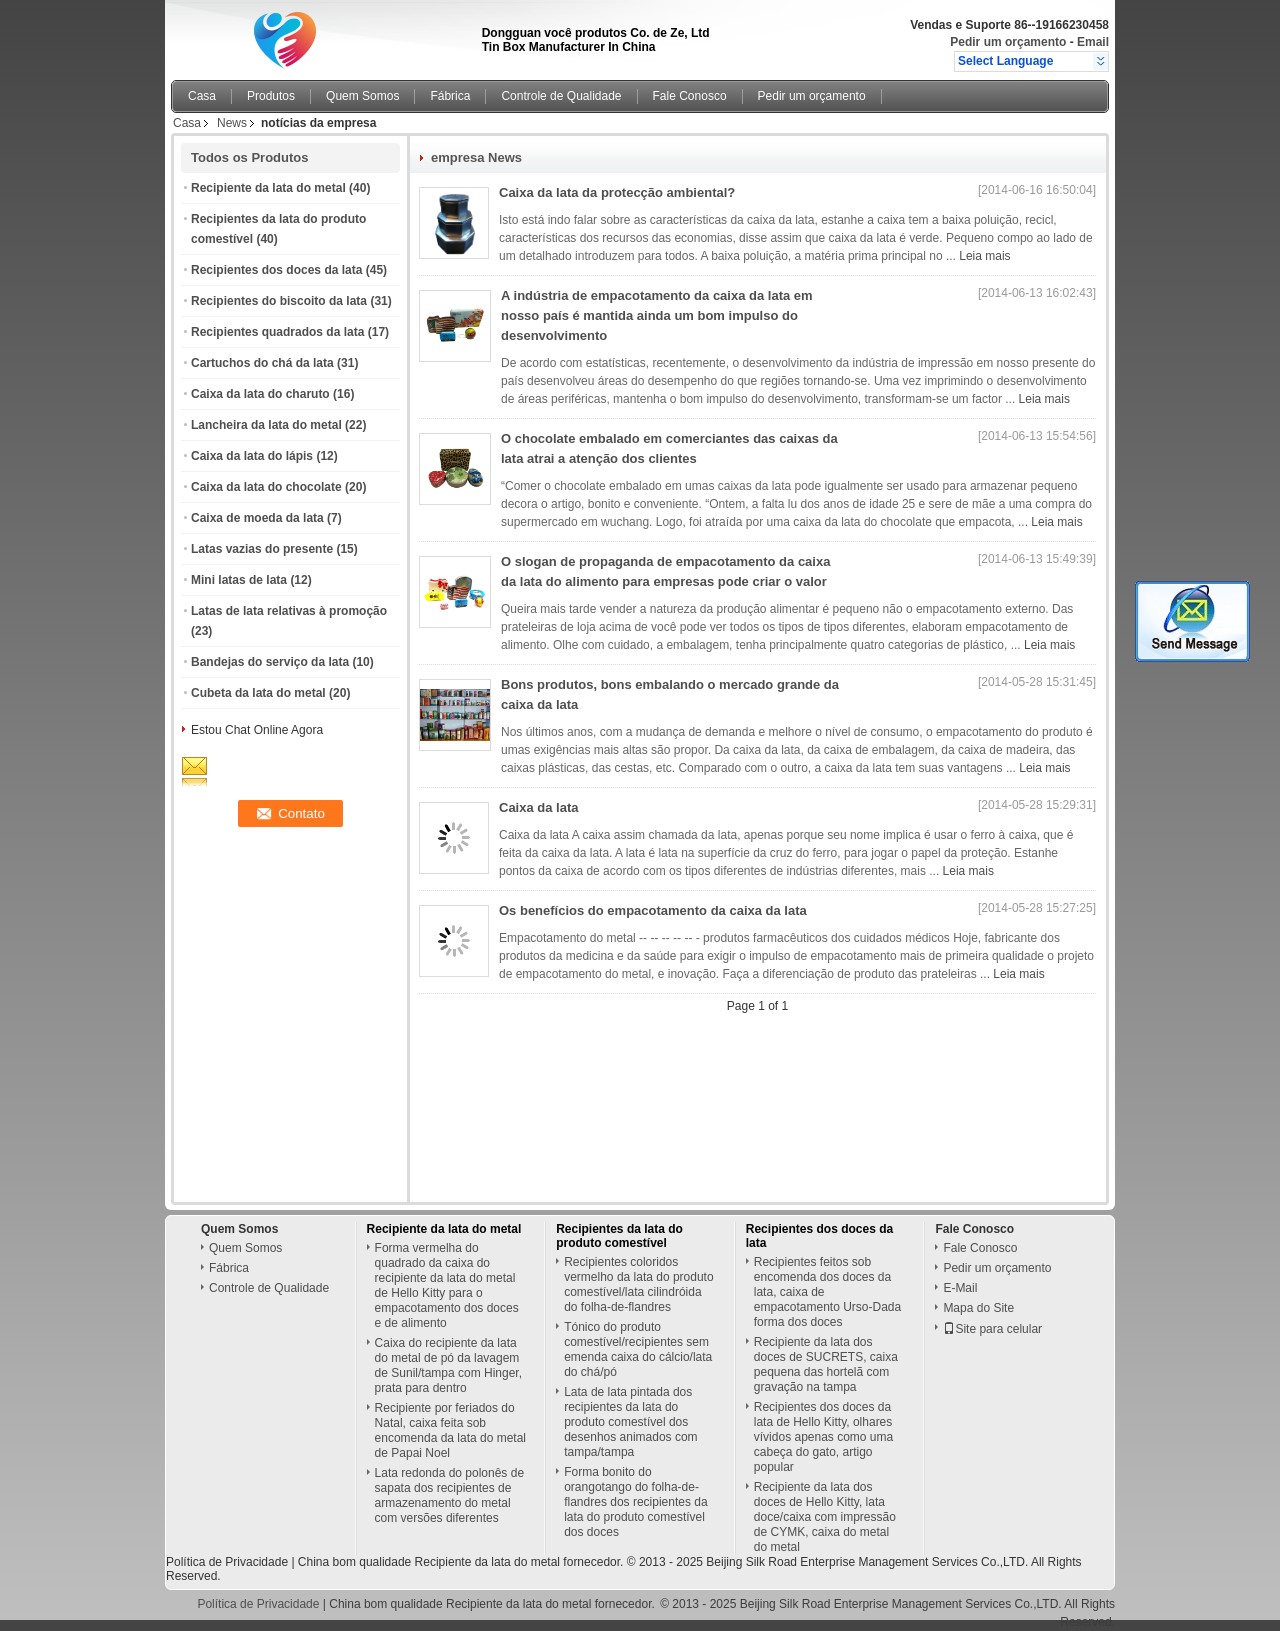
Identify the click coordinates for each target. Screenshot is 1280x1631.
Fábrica (450, 96)
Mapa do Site (978, 1308)
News (232, 123)
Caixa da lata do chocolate (266, 487)
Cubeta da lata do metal (258, 693)
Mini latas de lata (239, 580)
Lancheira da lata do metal (266, 425)
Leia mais (984, 256)
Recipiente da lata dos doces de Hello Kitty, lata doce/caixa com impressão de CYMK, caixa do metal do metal (825, 1517)
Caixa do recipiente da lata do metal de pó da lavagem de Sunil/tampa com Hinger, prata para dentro (448, 1365)
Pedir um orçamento (1008, 42)
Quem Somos (362, 96)
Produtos (271, 96)
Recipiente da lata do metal (268, 188)
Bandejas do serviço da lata (270, 662)
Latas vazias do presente (262, 549)
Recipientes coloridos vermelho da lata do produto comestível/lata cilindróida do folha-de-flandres (638, 1284)
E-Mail (960, 1288)
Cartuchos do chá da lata (262, 363)
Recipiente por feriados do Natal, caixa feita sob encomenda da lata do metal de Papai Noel (450, 1430)
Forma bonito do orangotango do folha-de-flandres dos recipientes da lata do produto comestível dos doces (635, 1502)
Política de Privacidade (227, 1562)
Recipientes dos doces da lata (276, 270)
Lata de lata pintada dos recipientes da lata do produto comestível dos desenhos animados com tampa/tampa (630, 1422)
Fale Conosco (690, 96)
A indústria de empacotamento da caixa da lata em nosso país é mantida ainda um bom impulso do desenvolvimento (657, 315)
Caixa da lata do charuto (260, 394)
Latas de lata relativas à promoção (289, 611)
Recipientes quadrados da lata (277, 332)
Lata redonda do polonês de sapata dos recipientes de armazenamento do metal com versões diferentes (449, 1495)
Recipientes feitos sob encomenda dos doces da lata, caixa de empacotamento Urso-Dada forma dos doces (827, 1292)
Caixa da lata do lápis (252, 456)
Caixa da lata (539, 807)
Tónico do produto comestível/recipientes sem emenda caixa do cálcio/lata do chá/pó (638, 1349)
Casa (202, 96)
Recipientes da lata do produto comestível (619, 1236)
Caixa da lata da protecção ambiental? (617, 192)
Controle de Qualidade (561, 96)
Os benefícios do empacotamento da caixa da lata (653, 910)
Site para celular (992, 1329)
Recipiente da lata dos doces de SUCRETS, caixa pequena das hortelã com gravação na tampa (826, 1364)
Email (1093, 42)
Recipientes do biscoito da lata (279, 301)
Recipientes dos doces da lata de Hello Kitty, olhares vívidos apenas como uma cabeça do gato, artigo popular (823, 1437)
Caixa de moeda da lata (257, 518)
